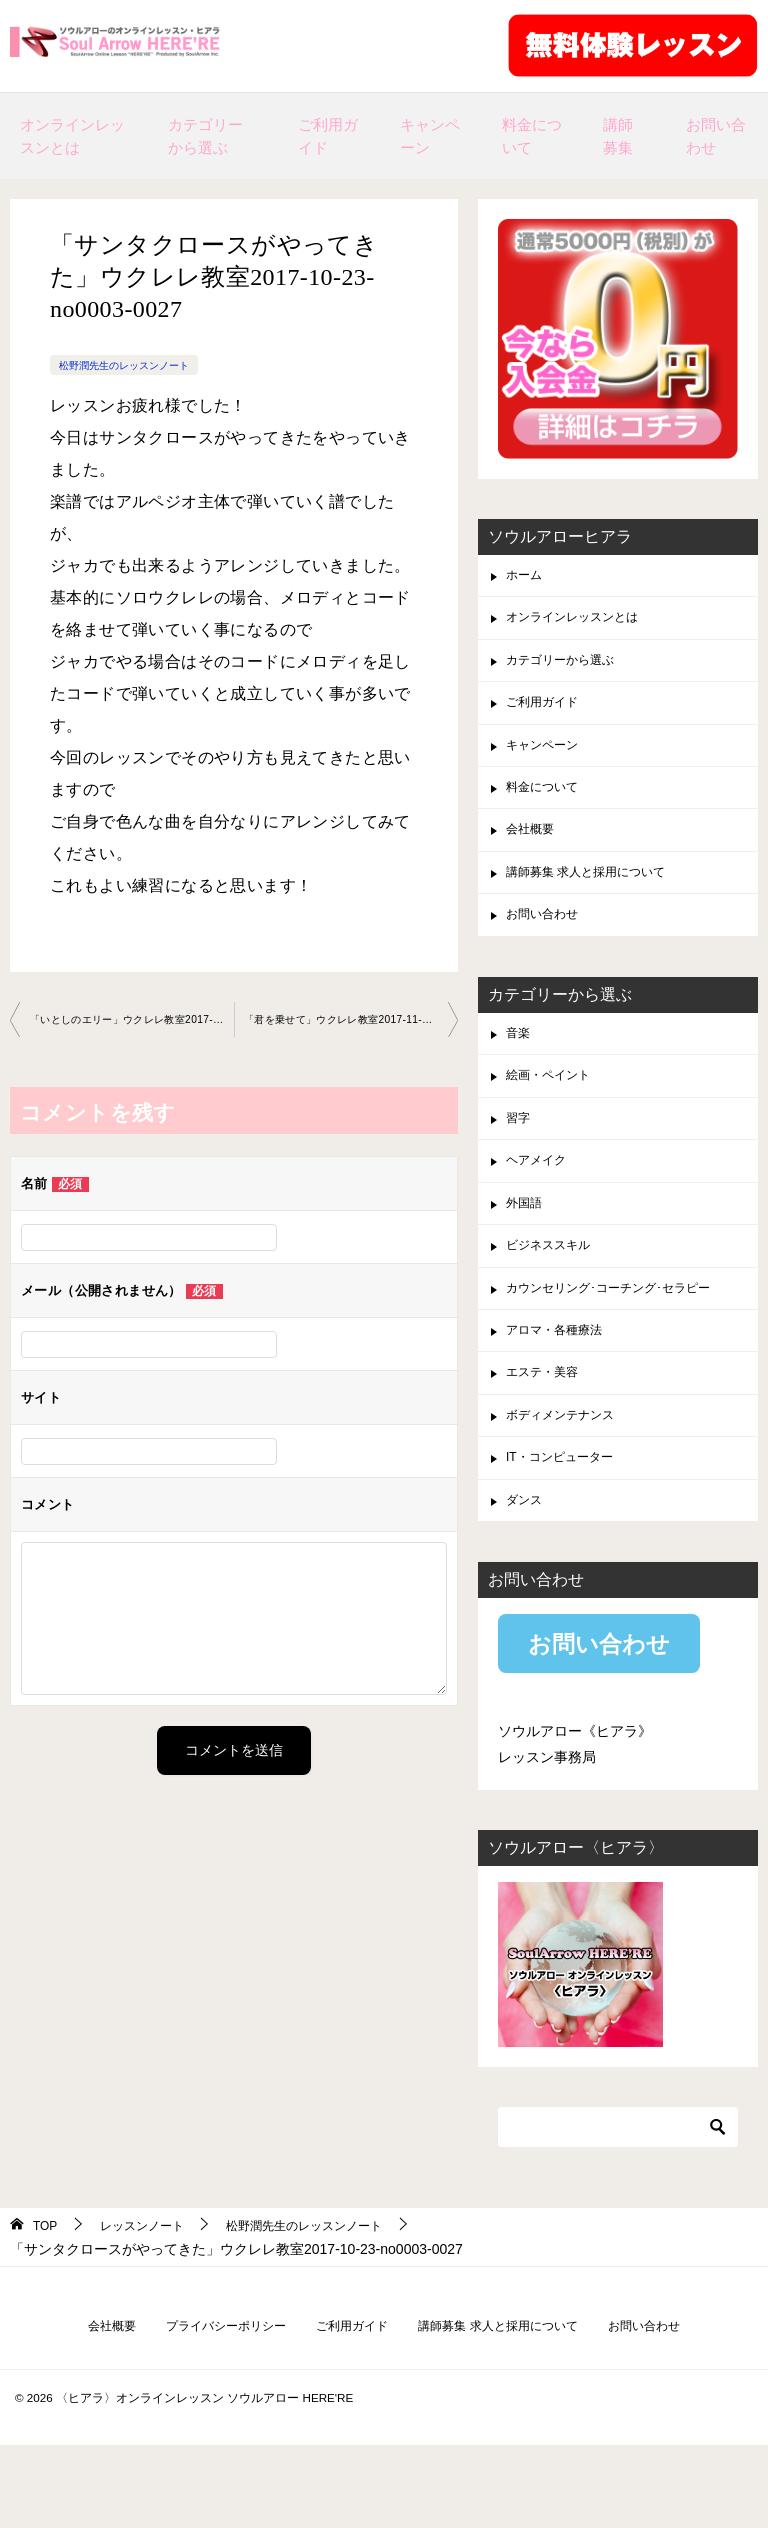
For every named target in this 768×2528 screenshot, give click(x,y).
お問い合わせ (716, 136)
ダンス (527, 1576)
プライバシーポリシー (205, 2406)
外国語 (527, 1253)
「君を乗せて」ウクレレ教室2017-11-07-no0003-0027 (351, 1021)
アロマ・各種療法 (562, 1392)
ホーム (527, 577)
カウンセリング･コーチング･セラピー (625, 1346)
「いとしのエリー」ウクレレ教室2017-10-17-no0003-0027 (132, 1021)
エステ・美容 (548, 1438)
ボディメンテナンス (569, 1484)
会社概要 (534, 854)
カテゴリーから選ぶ (205, 136)
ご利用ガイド (328, 136)
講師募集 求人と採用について (599, 900)
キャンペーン (430, 136)
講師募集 (618, 136)
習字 (520, 1161)
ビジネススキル (555, 1299)
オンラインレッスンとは (72, 136)
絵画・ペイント (555, 1115)
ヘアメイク (541, 1207)
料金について (532, 136)
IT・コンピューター (568, 1530)
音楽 (520, 1068)
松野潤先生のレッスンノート (137, 365)
